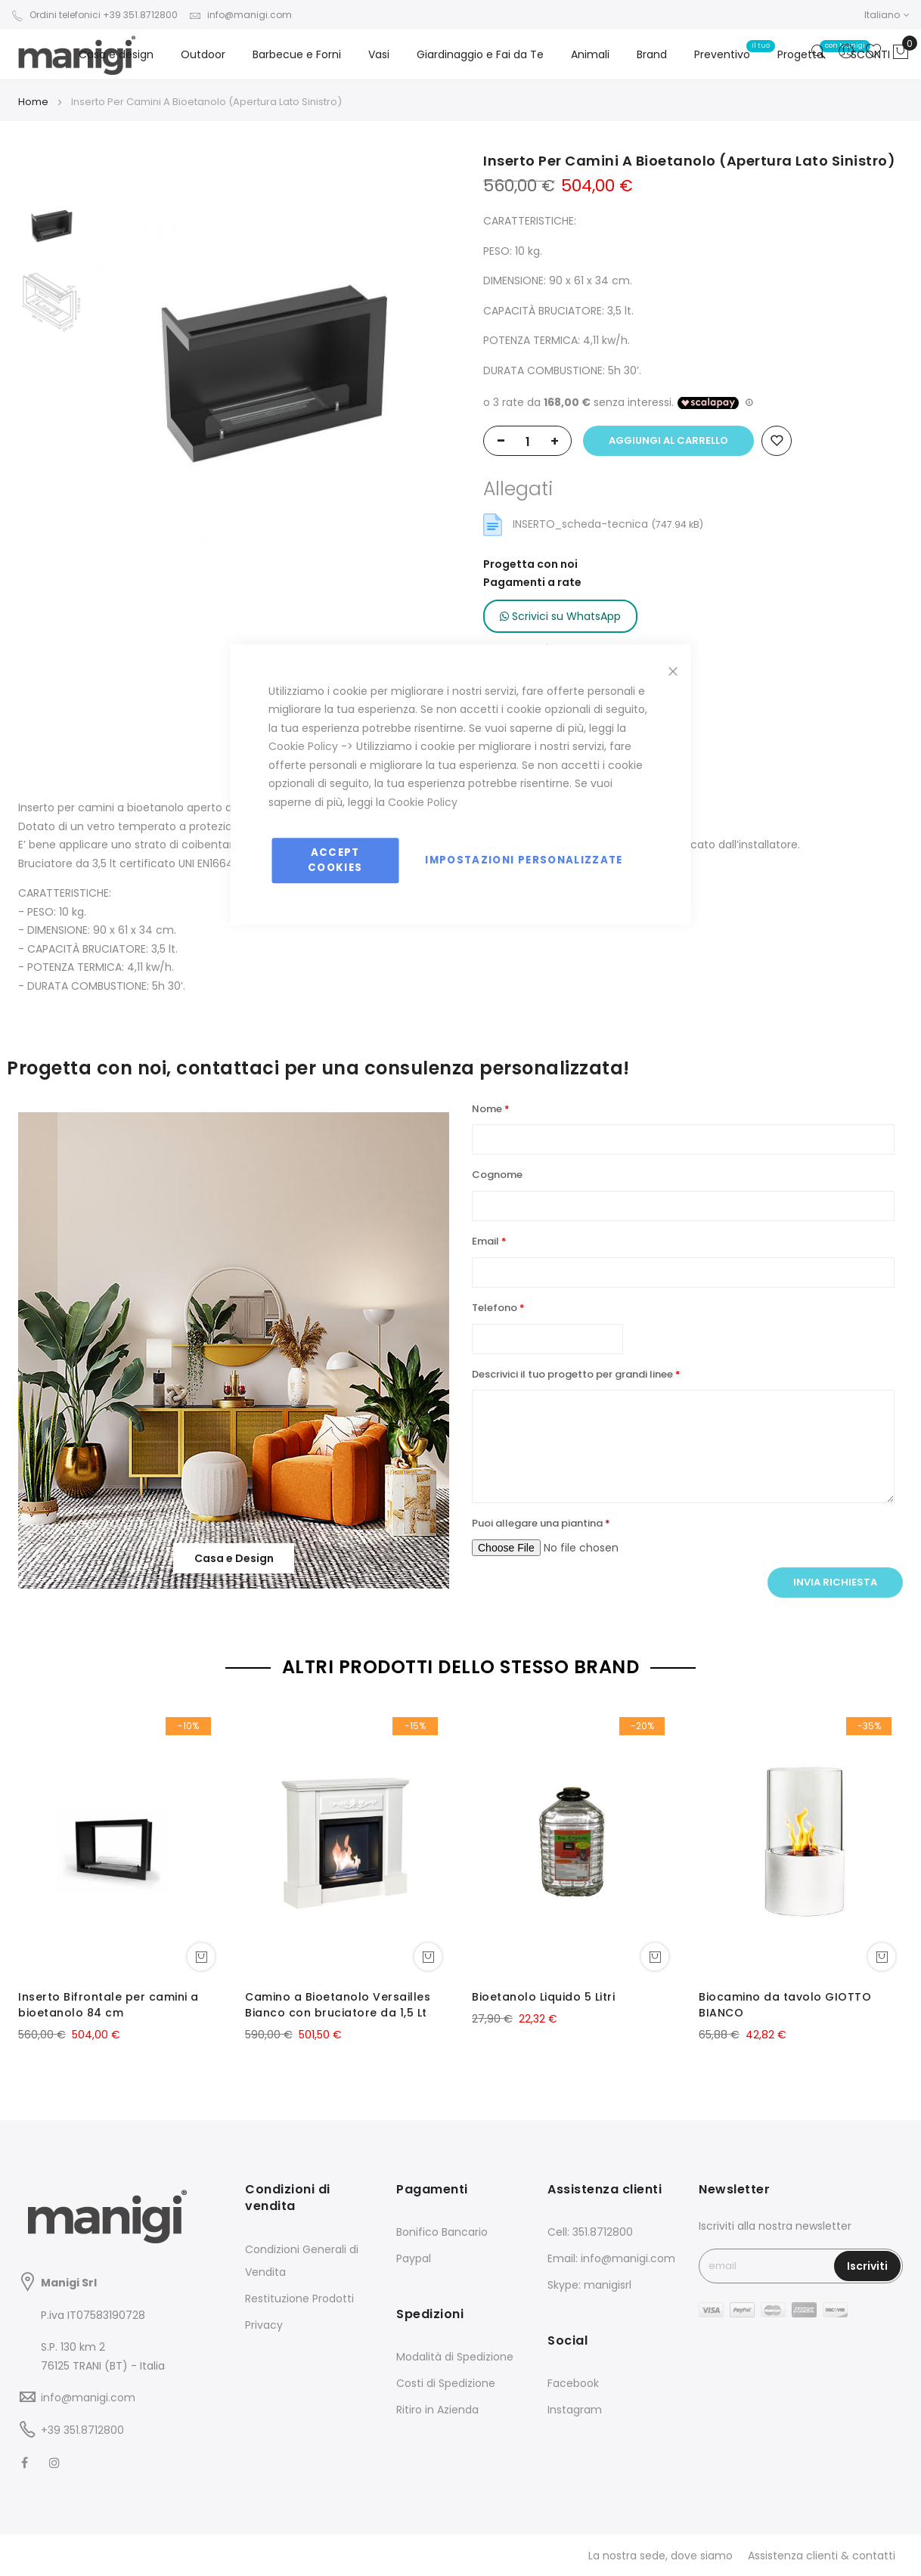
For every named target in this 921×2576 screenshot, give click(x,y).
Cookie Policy (303, 746)
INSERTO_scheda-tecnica (582, 524)
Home (33, 102)
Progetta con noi (530, 564)
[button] (887, 14)
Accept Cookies (335, 860)
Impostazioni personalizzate (523, 860)
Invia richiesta (835, 1582)
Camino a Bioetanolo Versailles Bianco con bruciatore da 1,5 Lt (337, 2004)
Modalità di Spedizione (454, 2356)
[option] (52, 227)
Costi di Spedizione (445, 2383)
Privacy (264, 2325)
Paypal (413, 2258)
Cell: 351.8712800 (590, 2232)
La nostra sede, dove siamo (660, 2555)
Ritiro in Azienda (437, 2409)
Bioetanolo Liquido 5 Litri (543, 1996)
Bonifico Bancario (442, 2232)
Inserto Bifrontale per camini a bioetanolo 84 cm (108, 2004)
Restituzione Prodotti (299, 2298)
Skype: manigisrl (589, 2284)
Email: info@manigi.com (611, 2258)
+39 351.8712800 (82, 2430)
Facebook (573, 2383)
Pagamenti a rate (532, 582)
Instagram (574, 2409)
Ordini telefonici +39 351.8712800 (94, 14)
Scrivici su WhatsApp (560, 616)
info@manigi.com (240, 14)
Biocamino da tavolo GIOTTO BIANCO (785, 2004)
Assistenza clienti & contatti (821, 2555)
